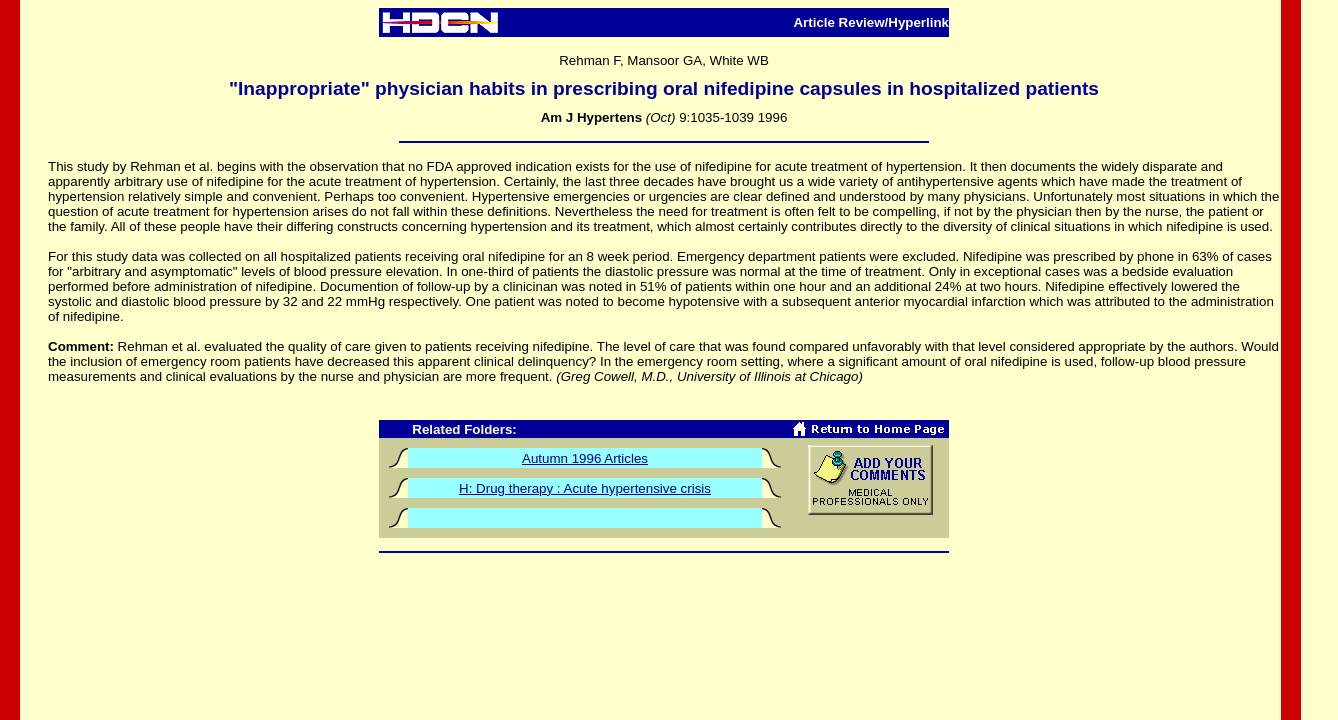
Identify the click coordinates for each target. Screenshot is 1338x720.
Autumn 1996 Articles (585, 458)
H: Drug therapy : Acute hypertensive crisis (585, 488)
